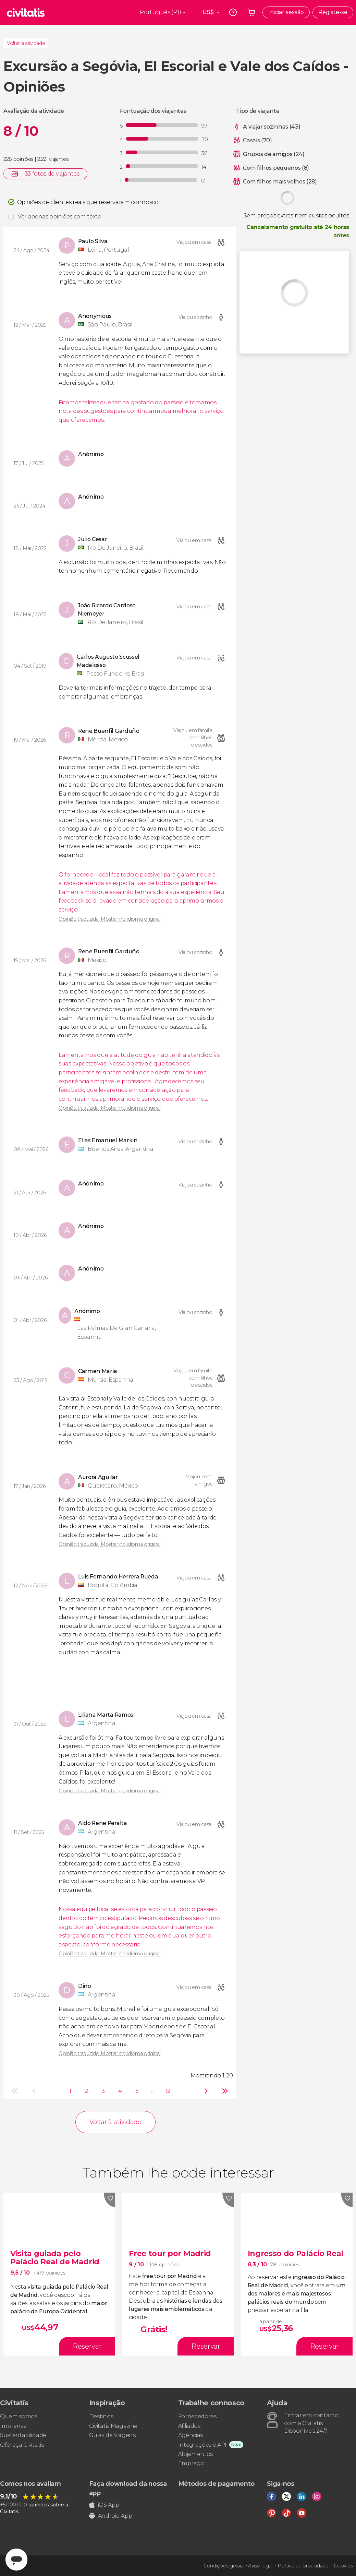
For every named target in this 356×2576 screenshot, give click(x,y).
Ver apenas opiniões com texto (59, 216)
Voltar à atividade (26, 43)
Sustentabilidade (23, 2435)
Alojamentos (195, 2454)
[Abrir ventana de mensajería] (16, 2560)
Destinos (101, 2416)
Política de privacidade (303, 2566)
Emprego (191, 2463)
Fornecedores (197, 2416)
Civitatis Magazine (113, 2426)
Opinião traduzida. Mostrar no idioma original (110, 919)
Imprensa (13, 2426)
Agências (190, 2435)
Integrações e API (202, 2445)
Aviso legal (260, 2566)
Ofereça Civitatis (22, 2445)
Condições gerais (223, 2566)
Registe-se (332, 12)
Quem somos (18, 2416)
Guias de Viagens (112, 2435)
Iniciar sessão (286, 12)
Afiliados (189, 2426)
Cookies (343, 2566)
